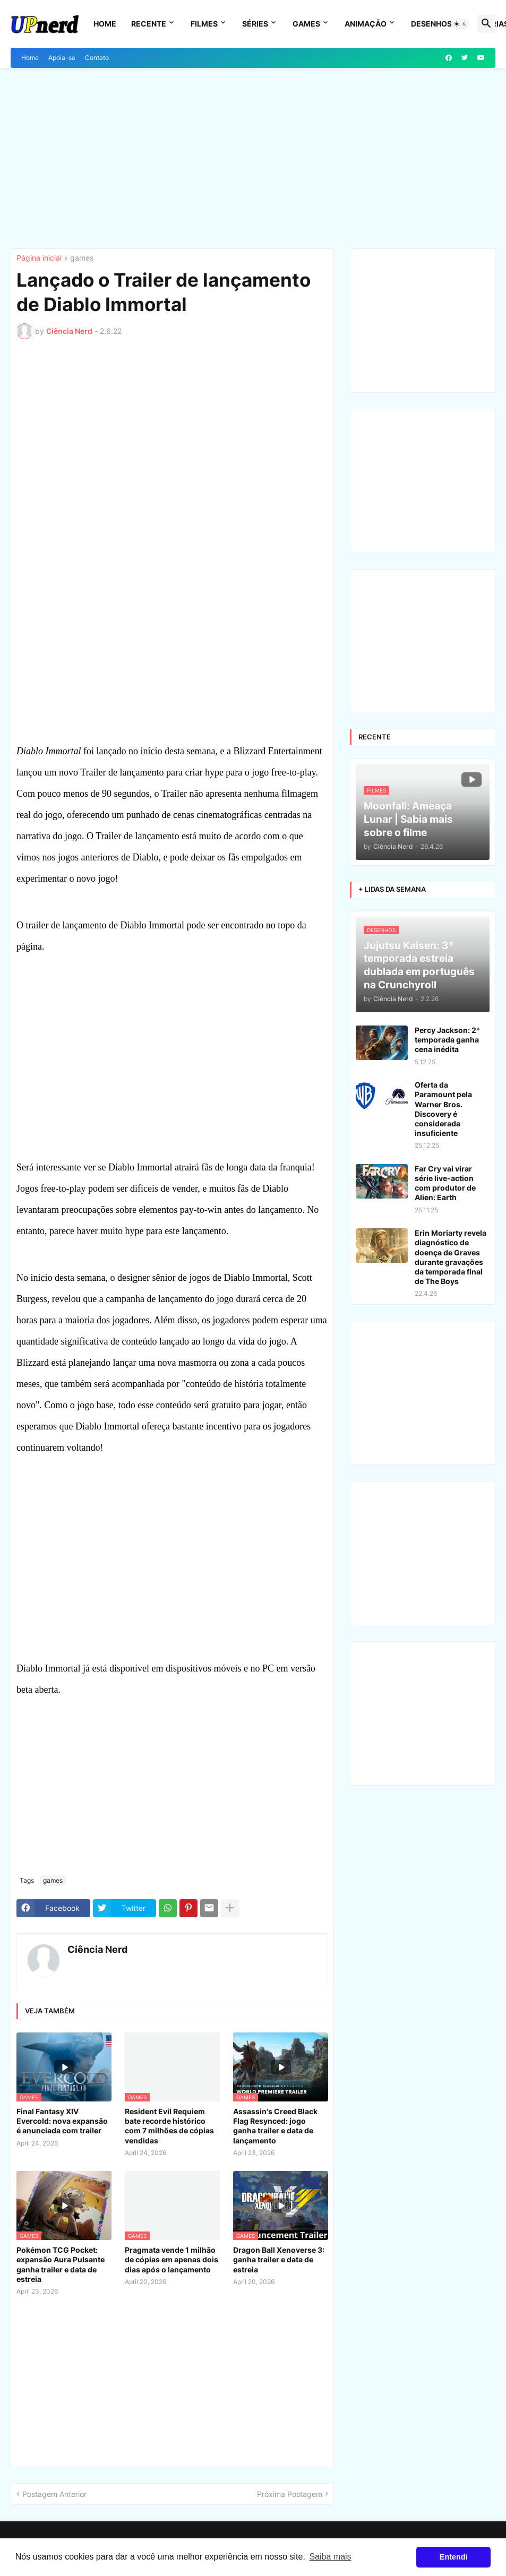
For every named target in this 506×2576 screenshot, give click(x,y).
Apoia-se (61, 58)
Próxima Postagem (289, 2494)
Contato (97, 58)
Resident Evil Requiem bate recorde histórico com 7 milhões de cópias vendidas (169, 2126)
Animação (366, 23)
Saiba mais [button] (330, 2556)
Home (104, 23)
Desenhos (431, 23)
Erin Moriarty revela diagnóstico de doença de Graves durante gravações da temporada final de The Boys (450, 1257)
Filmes (204, 23)
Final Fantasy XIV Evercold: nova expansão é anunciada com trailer (62, 2121)
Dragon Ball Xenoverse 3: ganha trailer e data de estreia (278, 2259)
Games (306, 23)
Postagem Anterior (54, 2494)
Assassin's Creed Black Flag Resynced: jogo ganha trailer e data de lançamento (275, 2126)
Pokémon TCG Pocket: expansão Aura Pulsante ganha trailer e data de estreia (60, 2264)
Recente (148, 23)
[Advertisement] (253, 158)
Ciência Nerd (97, 1949)
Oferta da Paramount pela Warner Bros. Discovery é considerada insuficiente (443, 1109)
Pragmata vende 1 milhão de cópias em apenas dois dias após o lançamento (171, 2259)
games (81, 258)
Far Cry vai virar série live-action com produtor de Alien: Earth (445, 1183)
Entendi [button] (454, 2557)
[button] (460, 24)
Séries (255, 23)
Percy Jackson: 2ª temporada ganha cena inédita (447, 1040)
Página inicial (39, 258)
